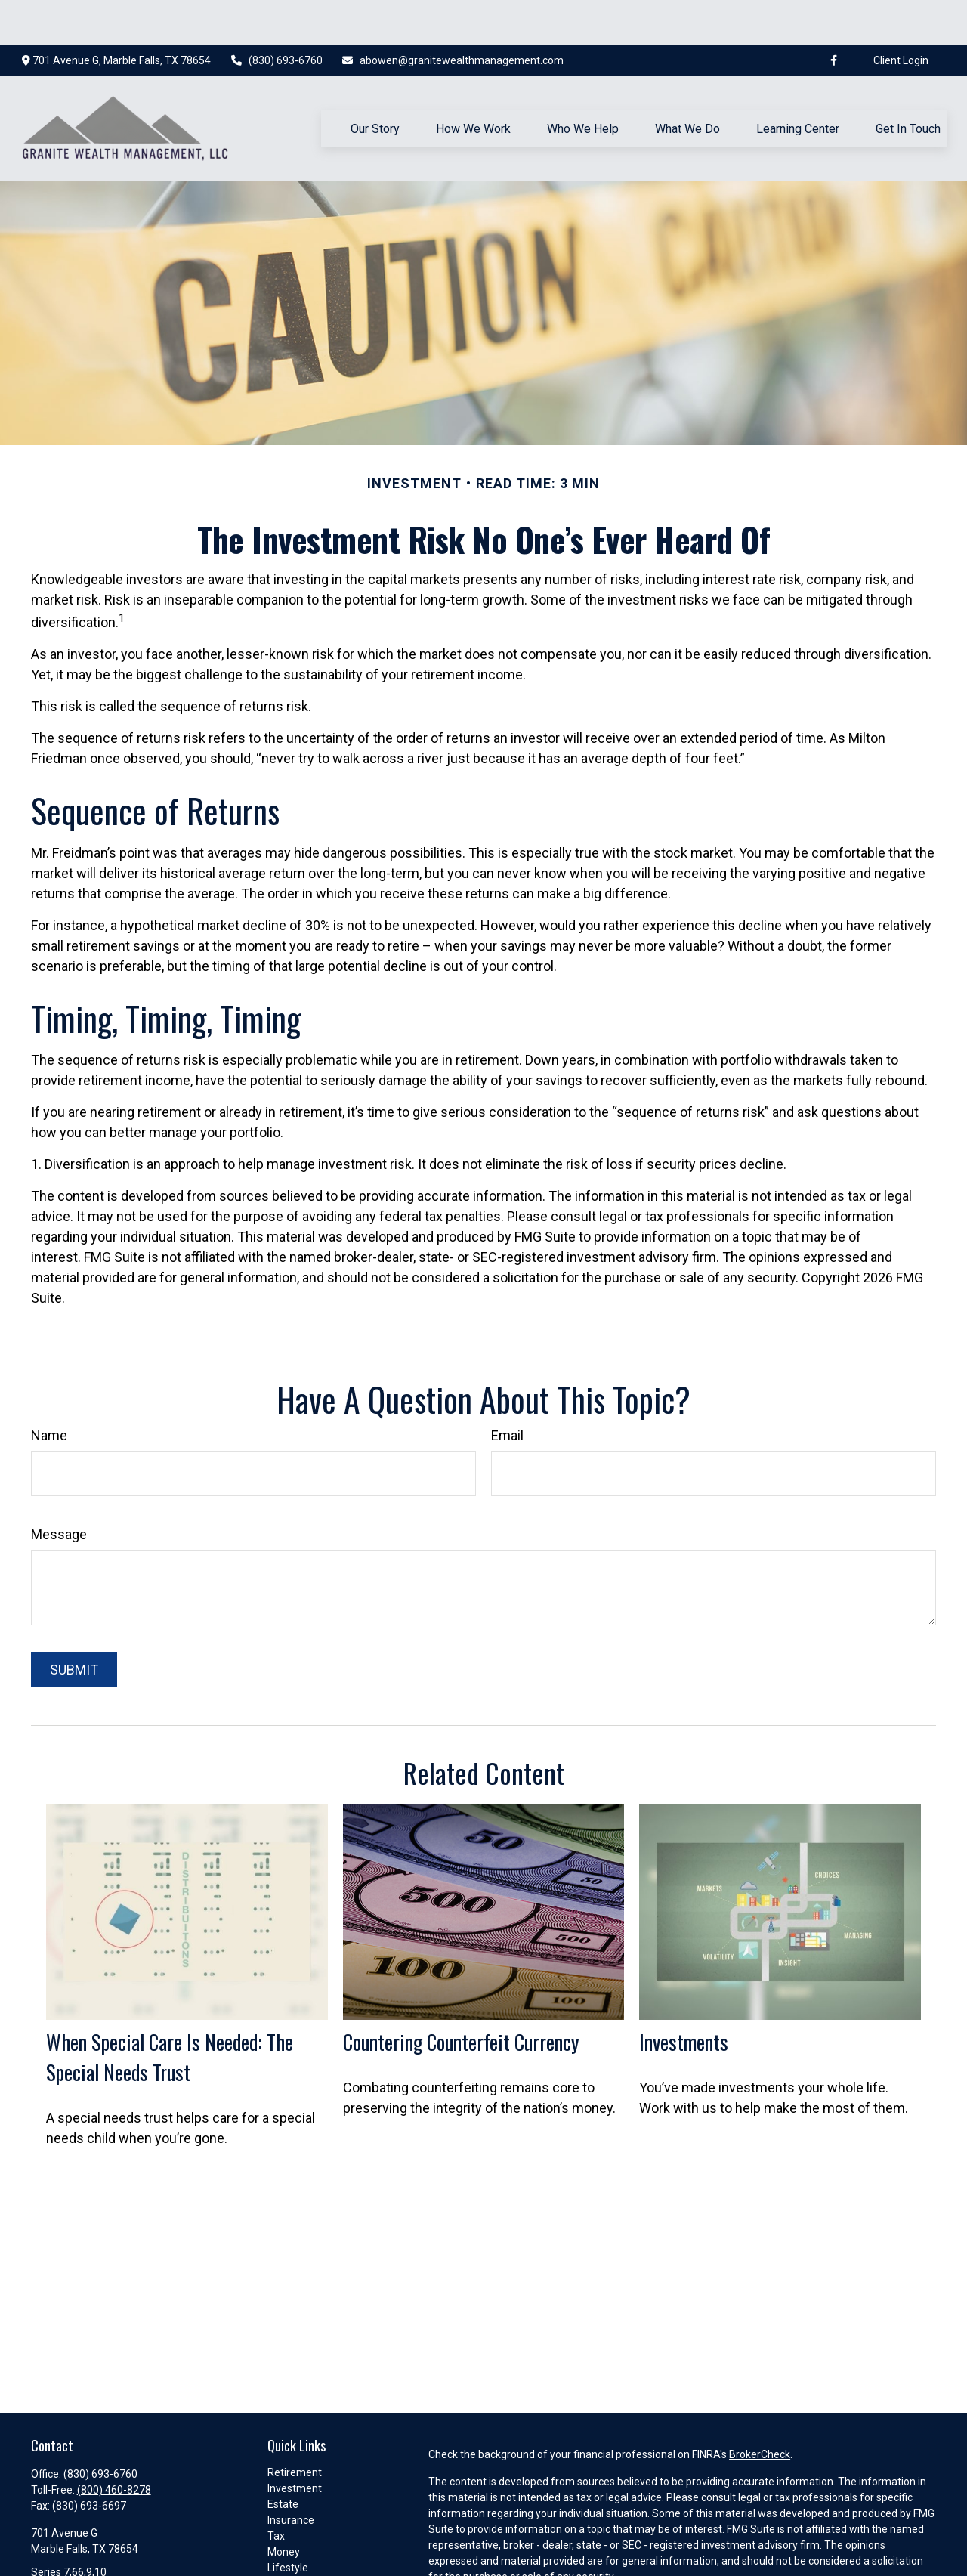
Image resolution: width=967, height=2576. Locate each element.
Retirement (294, 2427)
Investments (683, 1996)
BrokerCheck (759, 2409)
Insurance (290, 2475)
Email (507, 1390)
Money (283, 2506)
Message (59, 1489)
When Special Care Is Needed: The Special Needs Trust (169, 2011)
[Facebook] (833, 15)
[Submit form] (74, 1624)
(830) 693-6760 (276, 15)
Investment (294, 2443)
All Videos (290, 2554)
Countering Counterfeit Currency (461, 1996)
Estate (282, 2459)
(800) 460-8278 (114, 2444)
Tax (276, 2491)
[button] (375, 82)
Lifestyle (287, 2522)
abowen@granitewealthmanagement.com (452, 15)
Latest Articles (301, 2538)
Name (49, 1390)
